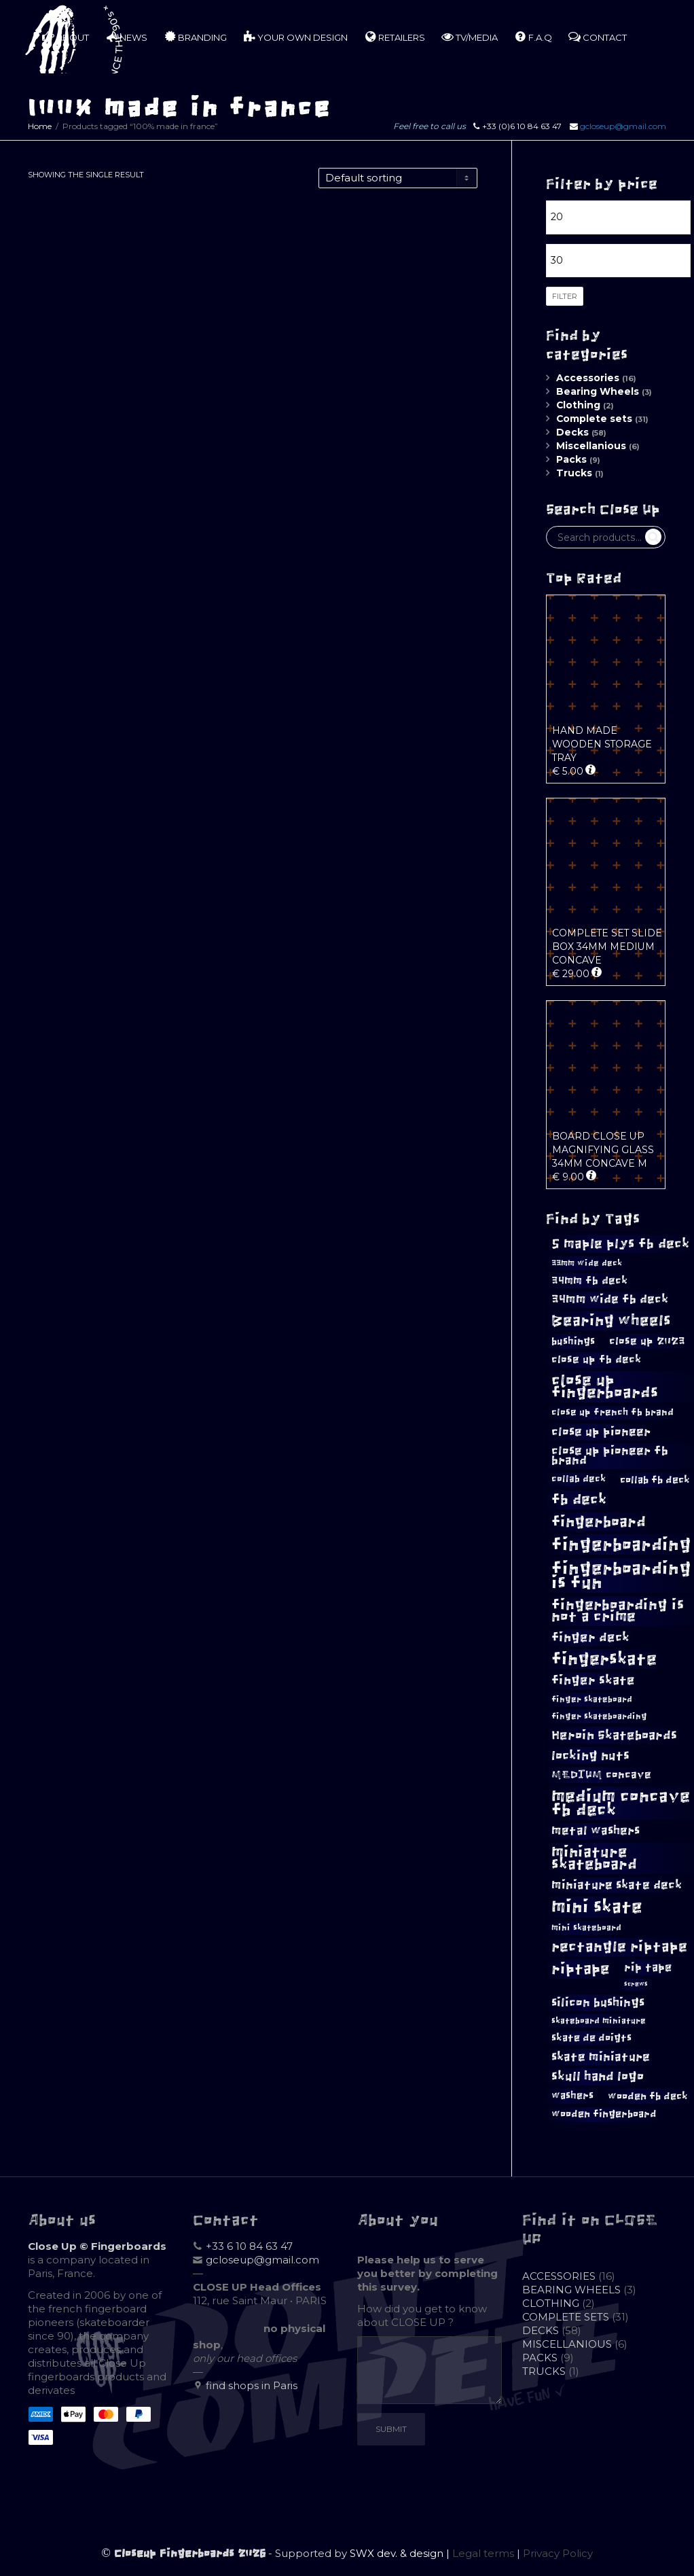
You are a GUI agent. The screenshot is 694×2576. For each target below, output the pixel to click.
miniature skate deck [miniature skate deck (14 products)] (616, 1885)
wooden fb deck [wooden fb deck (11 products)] (648, 2096)
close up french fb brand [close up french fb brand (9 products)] (612, 1412)
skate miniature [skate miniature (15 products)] (600, 2057)
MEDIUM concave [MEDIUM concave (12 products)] (601, 1774)
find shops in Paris (251, 2385)
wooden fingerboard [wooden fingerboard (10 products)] (604, 2114)
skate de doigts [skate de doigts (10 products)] (591, 2037)
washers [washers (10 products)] (572, 2095)
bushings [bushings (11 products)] (573, 1341)
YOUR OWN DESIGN (295, 36)
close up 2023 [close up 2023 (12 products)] (647, 1341)
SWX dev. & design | (401, 2553)
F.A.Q (533, 36)
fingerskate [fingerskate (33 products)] (604, 1659)
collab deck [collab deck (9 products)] (578, 1479)
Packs (571, 459)
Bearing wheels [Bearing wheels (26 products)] (611, 1320)
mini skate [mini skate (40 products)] (596, 1906)
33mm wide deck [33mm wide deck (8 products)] (586, 1263)
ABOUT (65, 36)
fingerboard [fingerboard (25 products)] (598, 1521)
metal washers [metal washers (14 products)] (595, 1830)
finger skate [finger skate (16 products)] (593, 1680)
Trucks (574, 473)
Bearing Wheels (597, 391)
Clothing (578, 405)
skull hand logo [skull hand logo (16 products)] (597, 2076)
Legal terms (483, 2553)
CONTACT (597, 36)
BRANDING (195, 36)
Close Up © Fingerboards (97, 2246)
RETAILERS (394, 36)
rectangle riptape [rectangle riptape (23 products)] (619, 1946)
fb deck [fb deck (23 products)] (578, 1499)
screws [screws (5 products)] (636, 1984)
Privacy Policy (558, 2553)
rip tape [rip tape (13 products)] (648, 1967)
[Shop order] (397, 178)
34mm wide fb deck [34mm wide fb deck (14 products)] (609, 1299)
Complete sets (594, 418)
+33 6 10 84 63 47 (249, 2246)
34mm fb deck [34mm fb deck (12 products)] (589, 1280)
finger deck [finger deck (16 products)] (590, 1637)
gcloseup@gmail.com (623, 126)
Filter (564, 296)
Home (40, 126)
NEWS (126, 36)
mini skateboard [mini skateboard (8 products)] (586, 1928)
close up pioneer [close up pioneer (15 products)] (601, 1432)
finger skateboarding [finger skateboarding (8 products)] (599, 1716)
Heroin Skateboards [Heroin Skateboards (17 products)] (614, 1735)
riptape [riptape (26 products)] (580, 1968)
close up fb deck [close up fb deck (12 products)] (596, 1359)
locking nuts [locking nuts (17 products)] (590, 1755)
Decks (572, 432)
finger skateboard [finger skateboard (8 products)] (591, 1699)
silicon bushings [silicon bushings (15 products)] (597, 2002)
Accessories (587, 378)
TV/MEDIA (469, 36)
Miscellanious (591, 446)
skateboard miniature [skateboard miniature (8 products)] (598, 2021)
